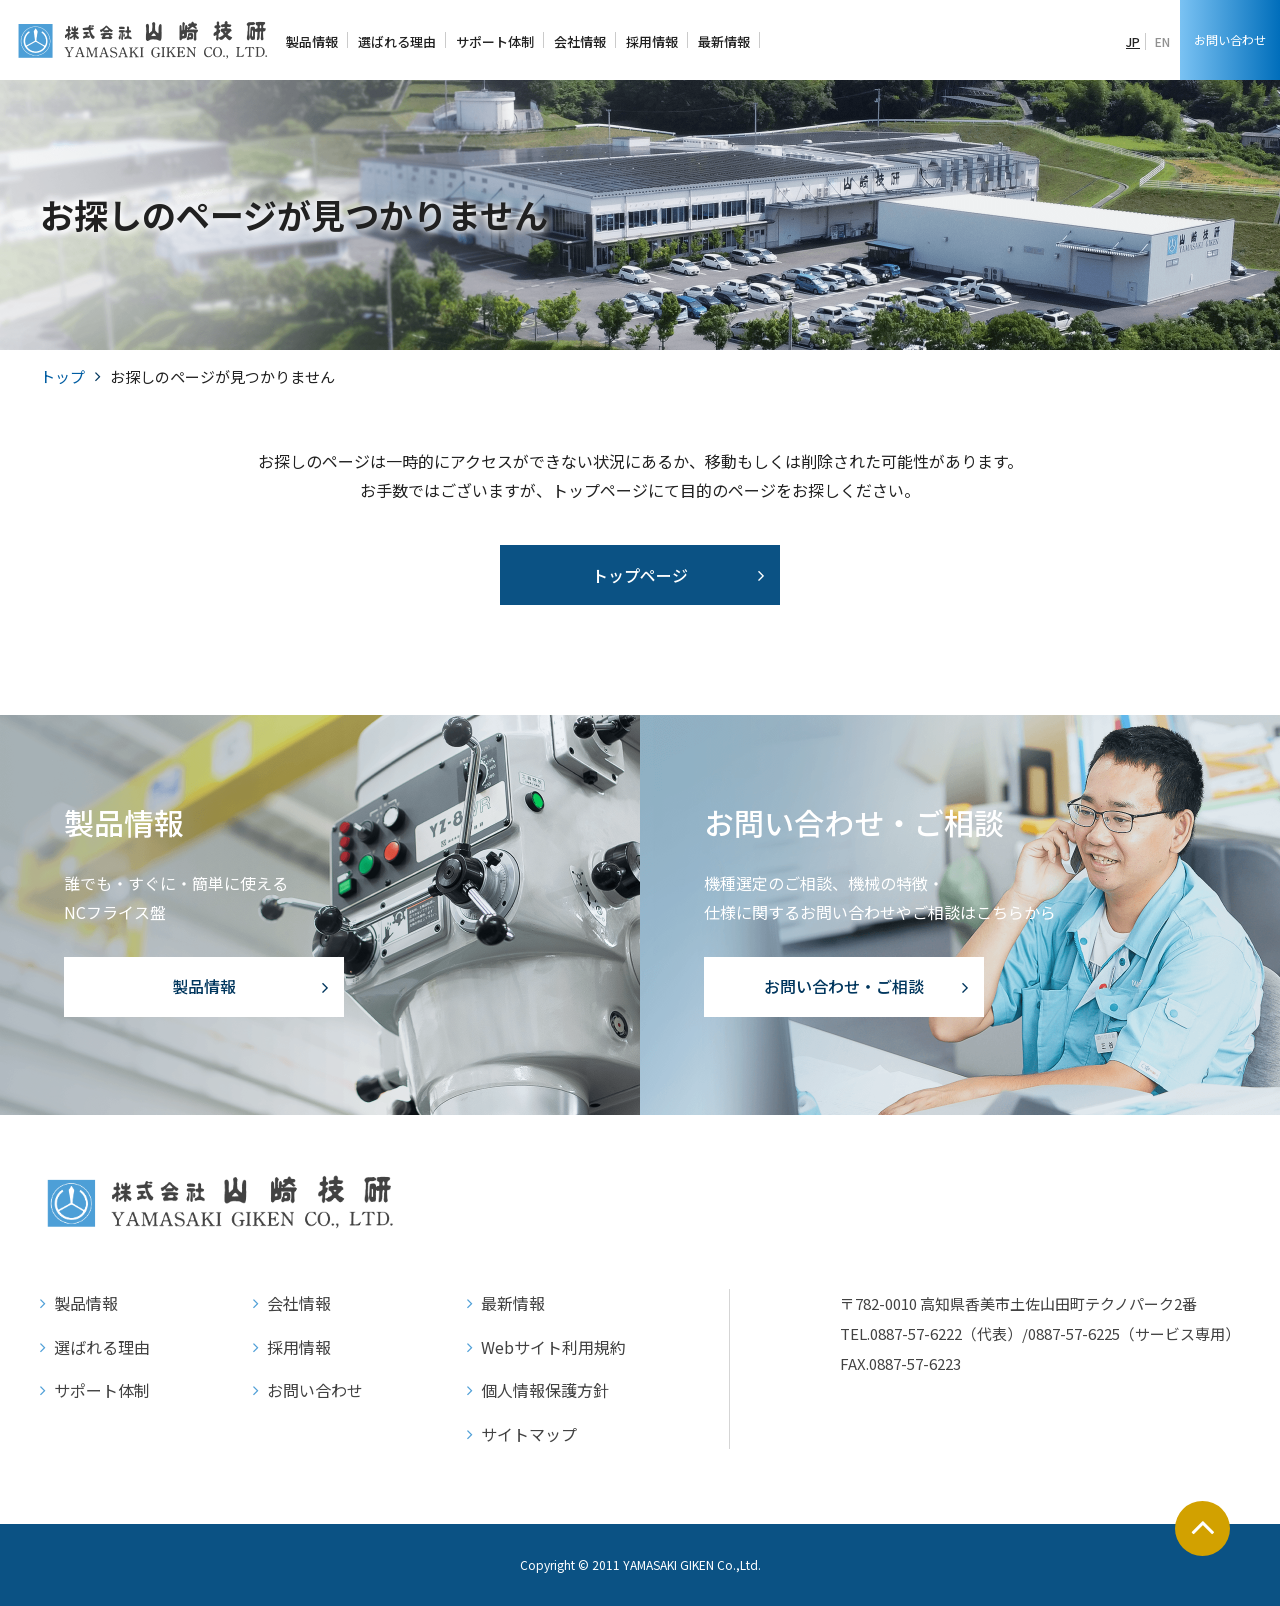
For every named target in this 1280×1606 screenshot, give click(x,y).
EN (1162, 41)
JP (1133, 41)
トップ (62, 376)
